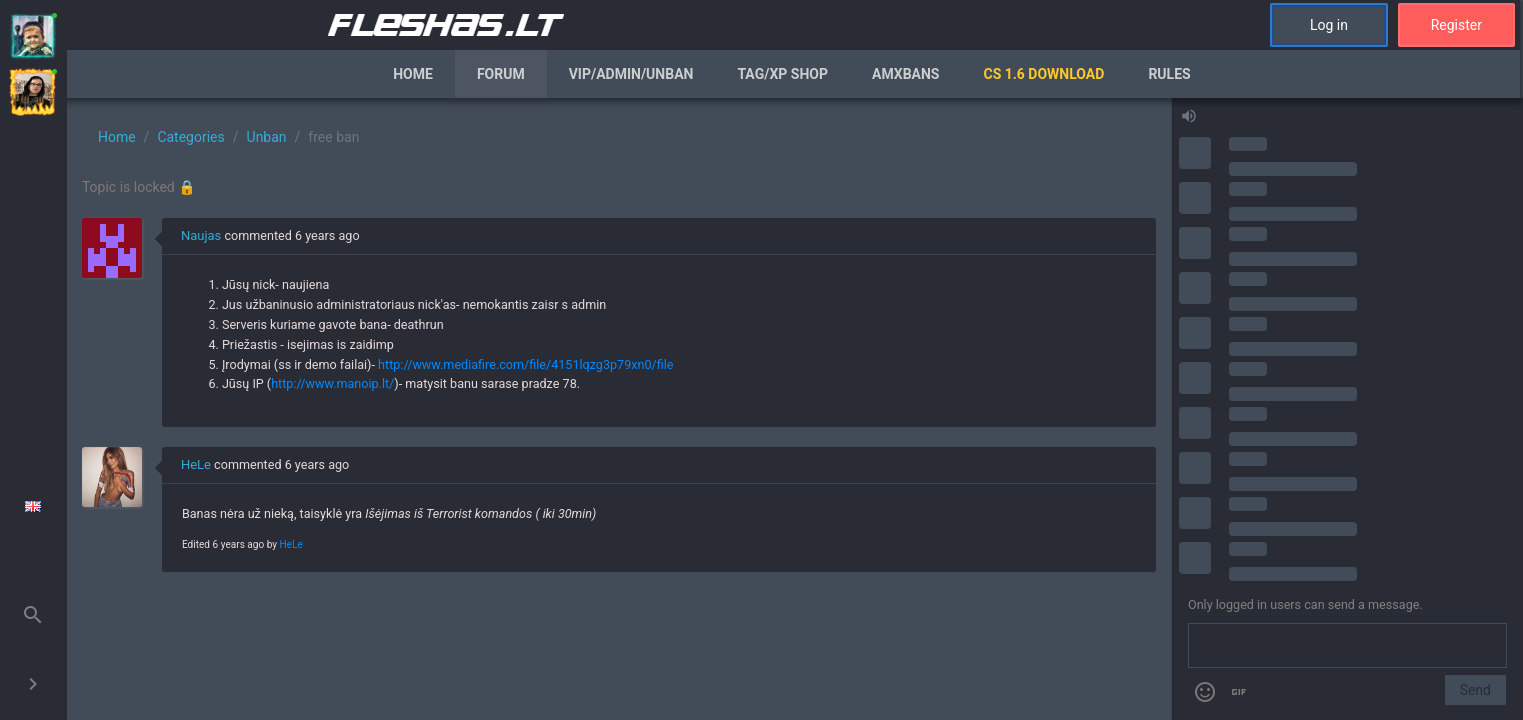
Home (413, 74)
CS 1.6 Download (1043, 74)
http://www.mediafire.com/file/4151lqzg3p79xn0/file (525, 364)
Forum (501, 74)
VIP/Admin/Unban (631, 74)
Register (1456, 25)
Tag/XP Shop (782, 74)
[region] (619, 409)
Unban (267, 137)
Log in (1329, 25)
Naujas (201, 235)
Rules (1169, 74)
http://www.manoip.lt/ (332, 383)
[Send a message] (1347, 646)
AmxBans (906, 74)
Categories (190, 137)
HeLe (196, 464)
